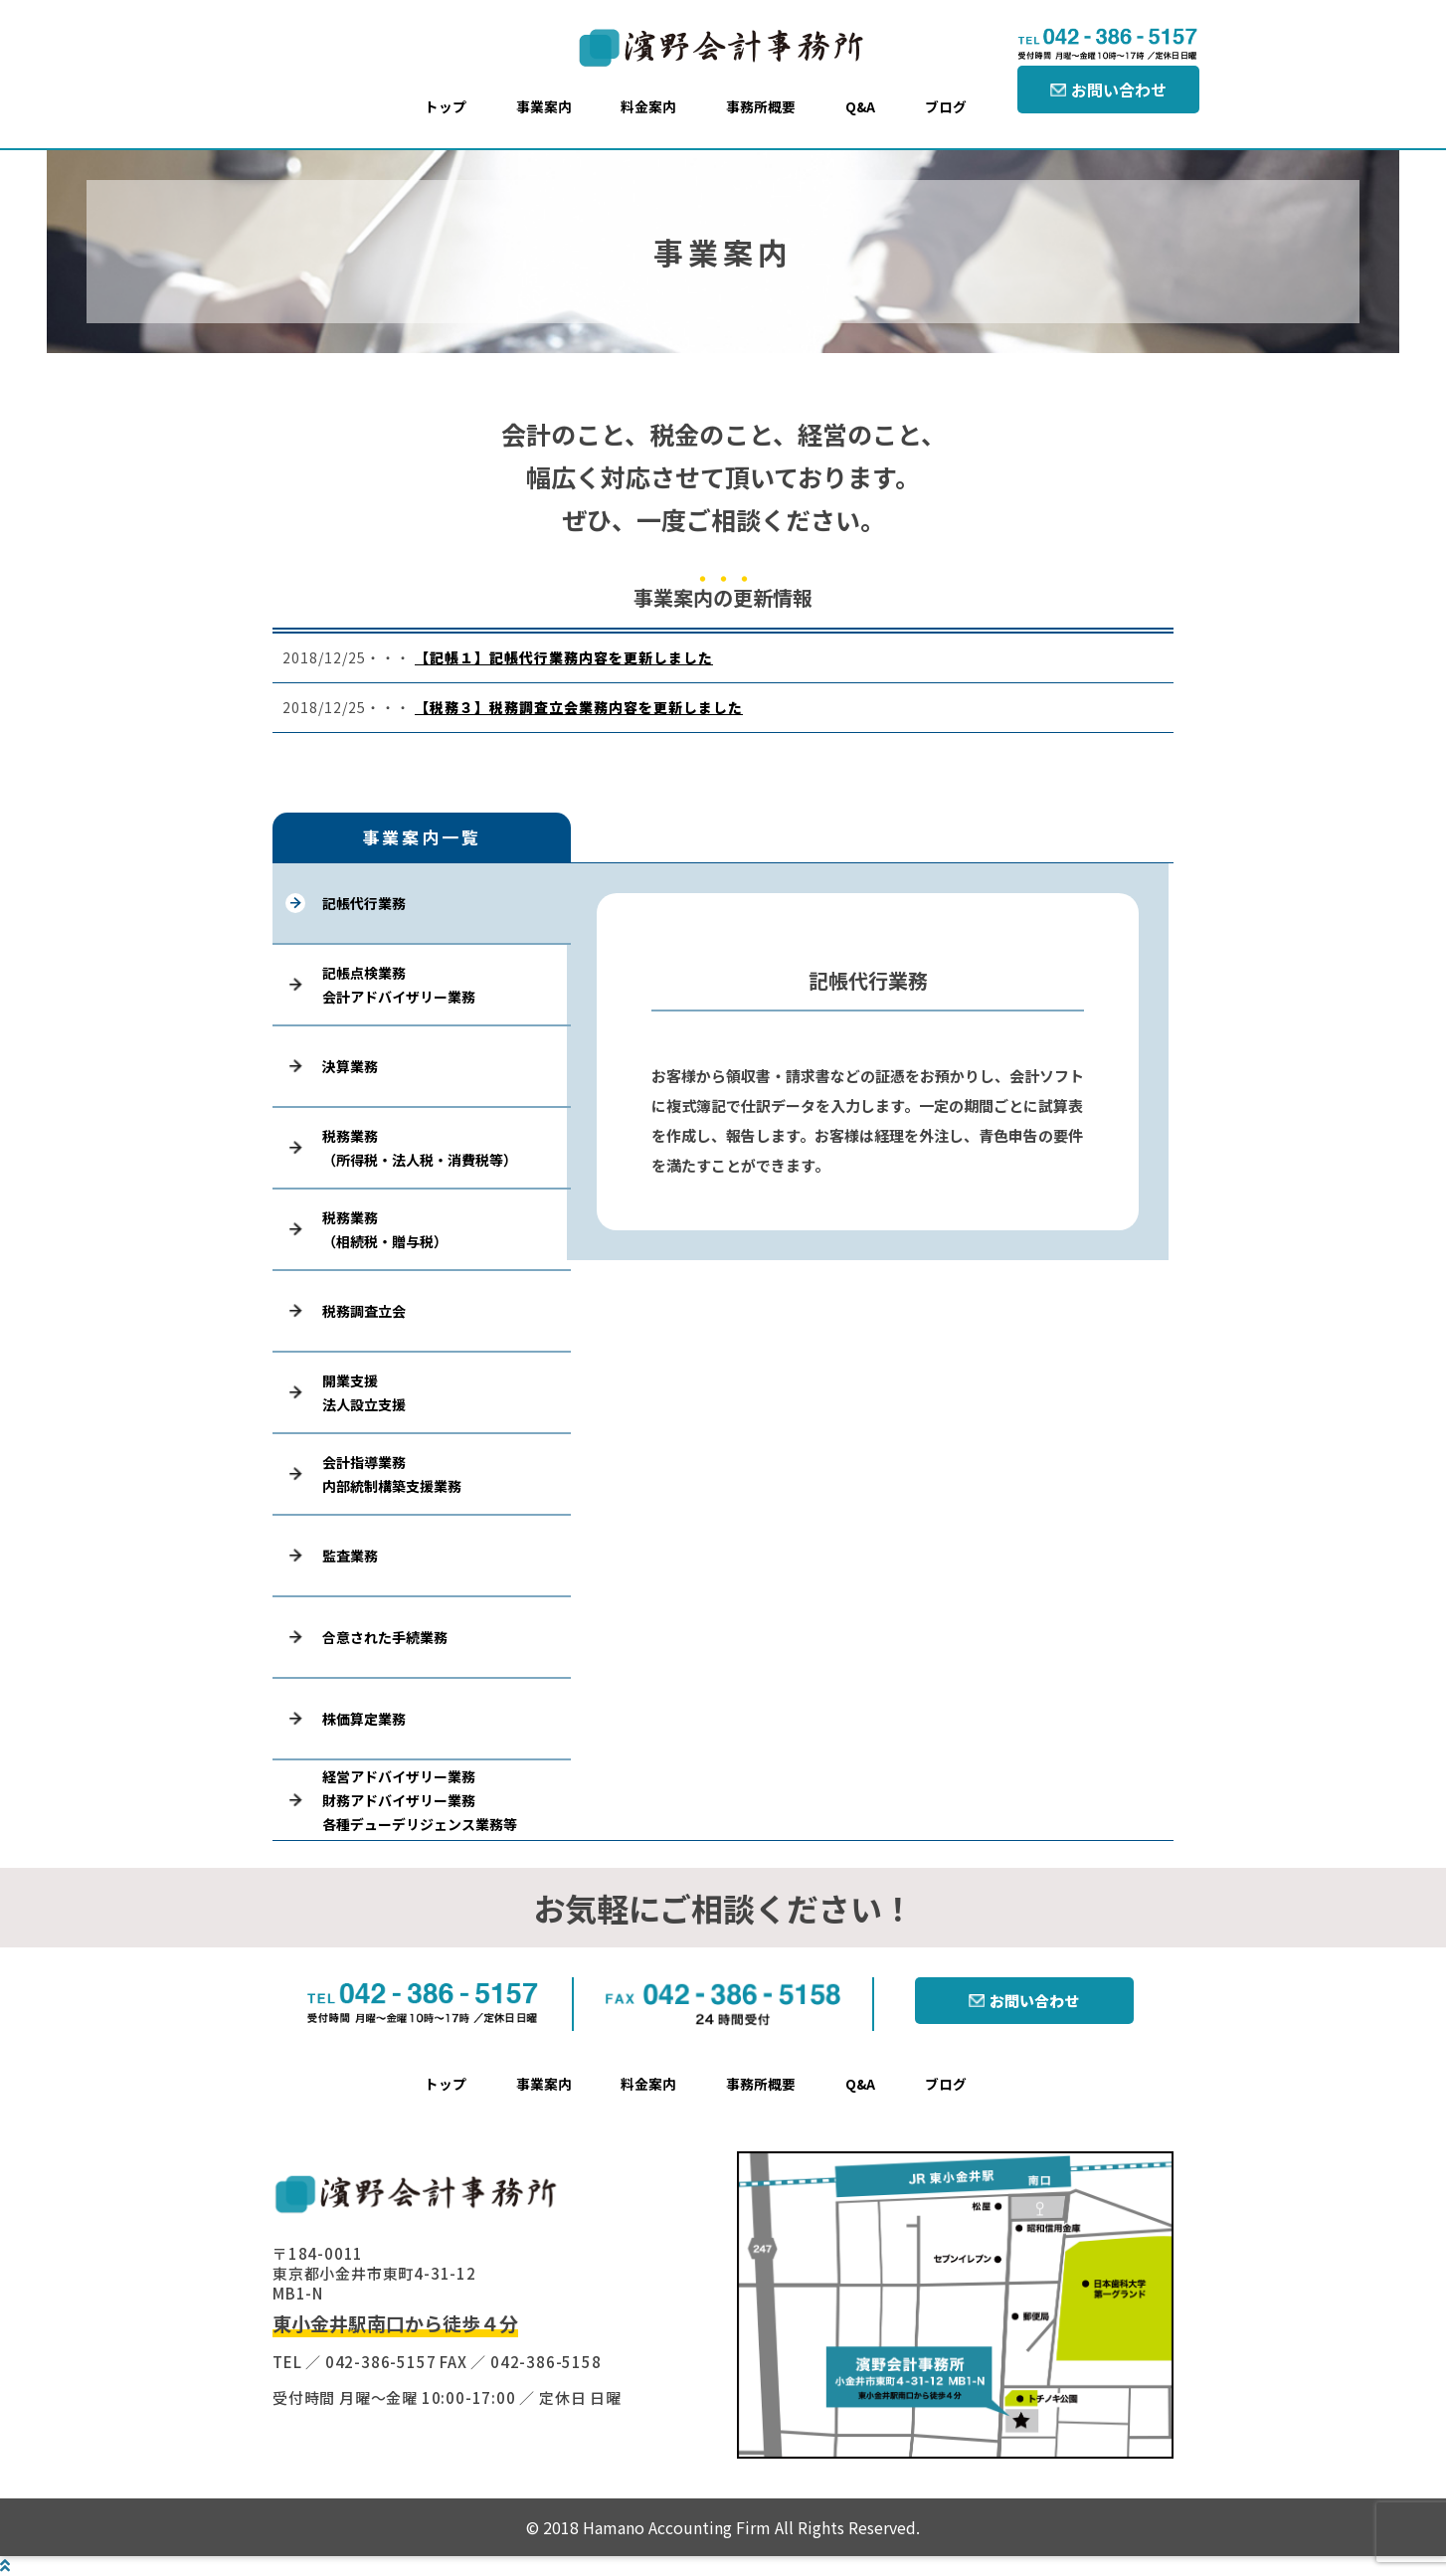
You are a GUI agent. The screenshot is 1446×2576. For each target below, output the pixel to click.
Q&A (860, 106)
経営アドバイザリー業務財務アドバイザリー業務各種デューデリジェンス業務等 (419, 1800)
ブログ (946, 106)
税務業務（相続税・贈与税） (385, 1229)
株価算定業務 (364, 1719)
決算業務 (350, 1066)
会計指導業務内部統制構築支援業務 (391, 1474)
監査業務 (350, 1555)
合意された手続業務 (385, 1637)
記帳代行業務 (364, 903)
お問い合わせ (1119, 89)
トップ (445, 106)
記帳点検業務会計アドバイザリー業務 (398, 985)
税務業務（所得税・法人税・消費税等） (419, 1148)
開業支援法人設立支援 (364, 1392)
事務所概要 (761, 106)
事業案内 (544, 106)
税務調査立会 (364, 1311)
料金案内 (648, 106)
